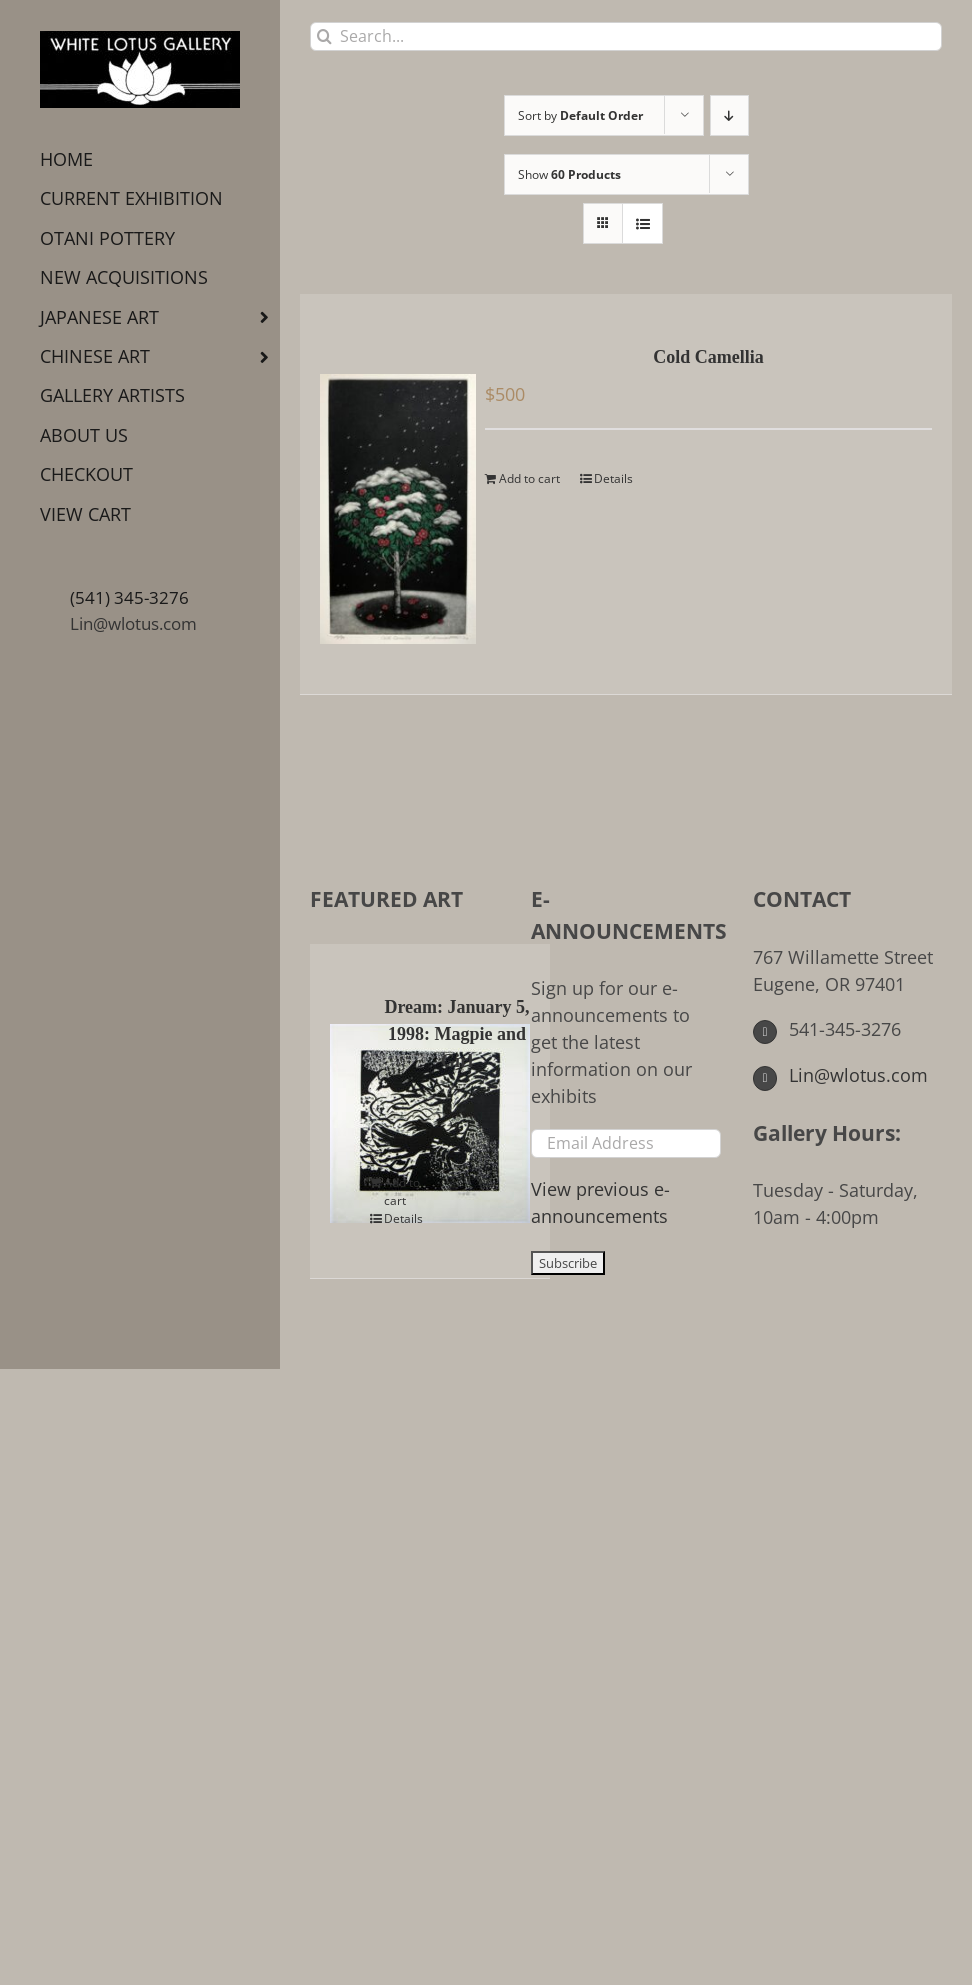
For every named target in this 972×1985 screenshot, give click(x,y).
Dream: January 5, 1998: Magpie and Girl (456, 1034)
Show (569, 174)
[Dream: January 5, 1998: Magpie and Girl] (353, 1108)
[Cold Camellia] (390, 494)
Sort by (580, 115)
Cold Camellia (708, 357)
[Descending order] (729, 115)
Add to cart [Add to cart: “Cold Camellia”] (529, 478)
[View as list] (642, 223)
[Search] (324, 36)
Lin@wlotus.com (133, 623)
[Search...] (626, 36)
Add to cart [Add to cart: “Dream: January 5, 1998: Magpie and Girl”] (402, 1191)
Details (613, 478)
